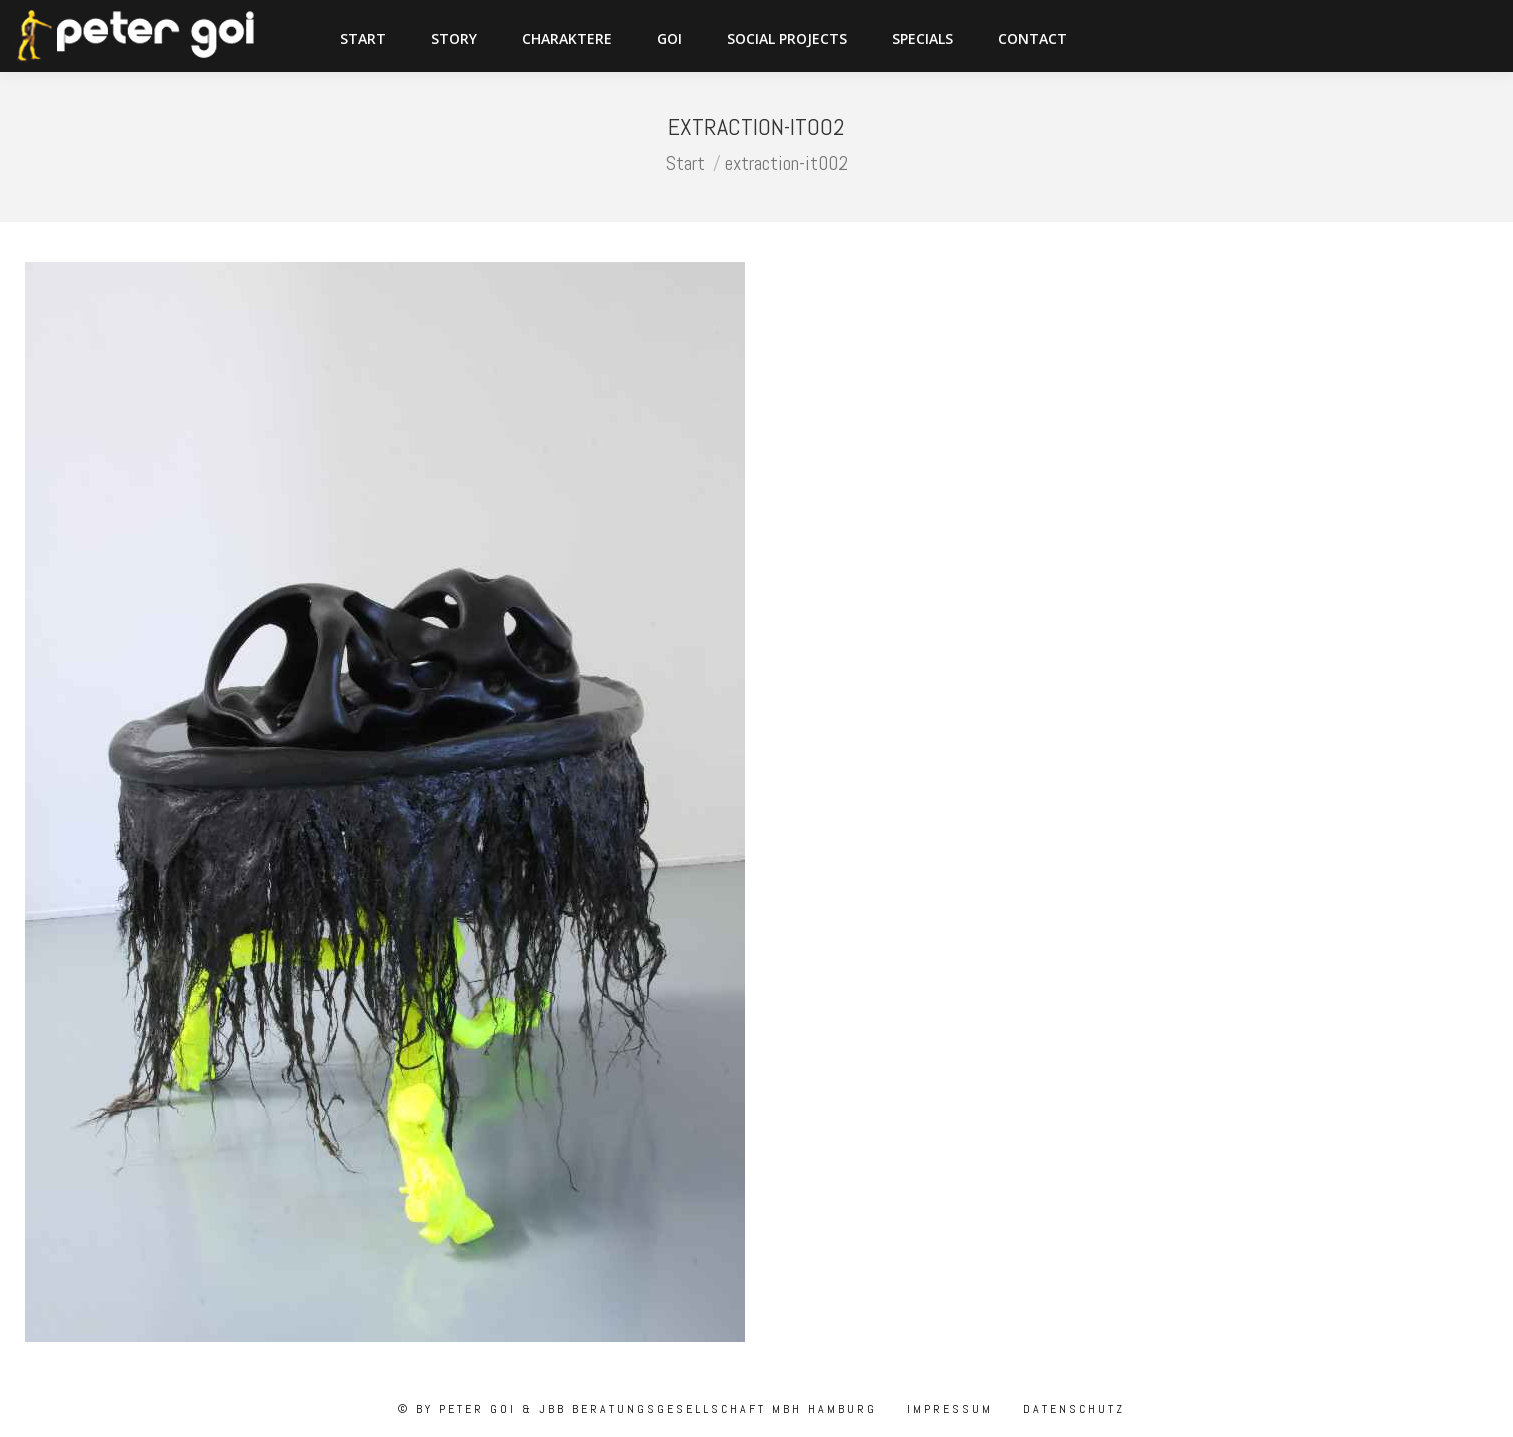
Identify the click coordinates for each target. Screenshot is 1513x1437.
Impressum (947, 1409)
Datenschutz (1071, 1409)
